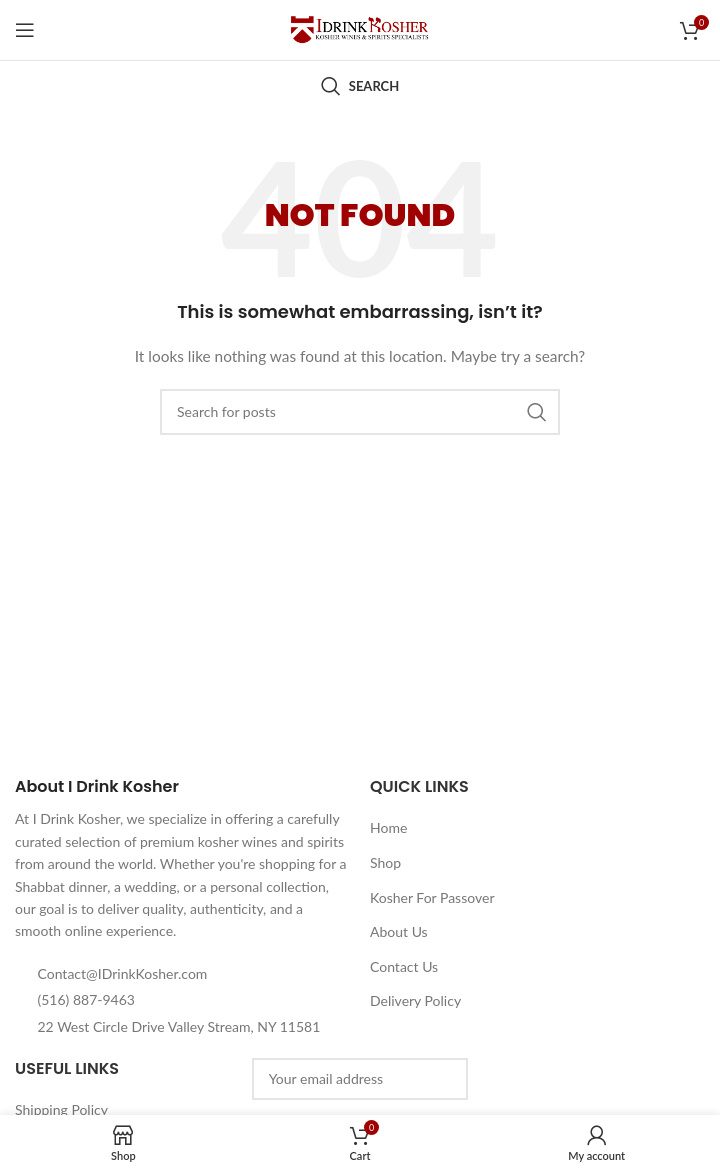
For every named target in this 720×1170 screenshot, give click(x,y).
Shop (385, 862)
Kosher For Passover (432, 897)
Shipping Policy (61, 1109)
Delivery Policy (415, 1000)
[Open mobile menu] (25, 30)
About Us (399, 931)
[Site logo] (360, 28)
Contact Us (404, 966)
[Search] (360, 86)
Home (388, 827)
